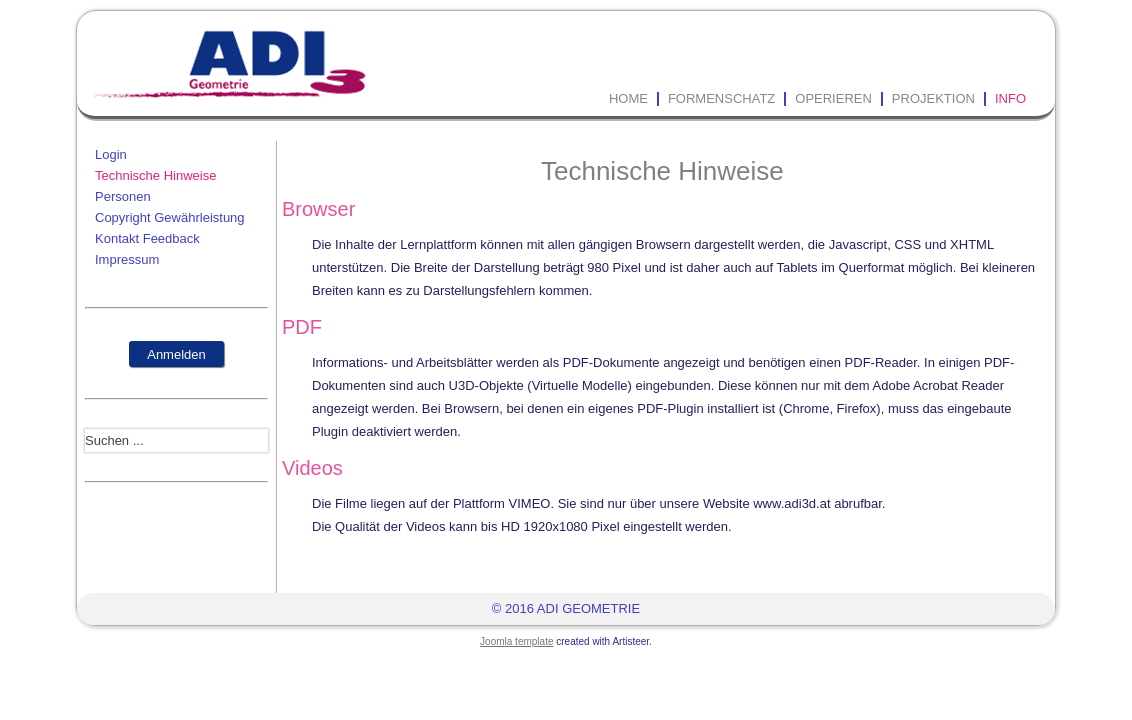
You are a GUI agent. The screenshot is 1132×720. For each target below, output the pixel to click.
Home (628, 98)
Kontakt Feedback (147, 238)
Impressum (127, 259)
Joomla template (516, 641)
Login (111, 154)
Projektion (933, 98)
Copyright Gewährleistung (170, 217)
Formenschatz (721, 98)
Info (1010, 98)
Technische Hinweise (155, 175)
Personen (123, 196)
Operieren (833, 98)
